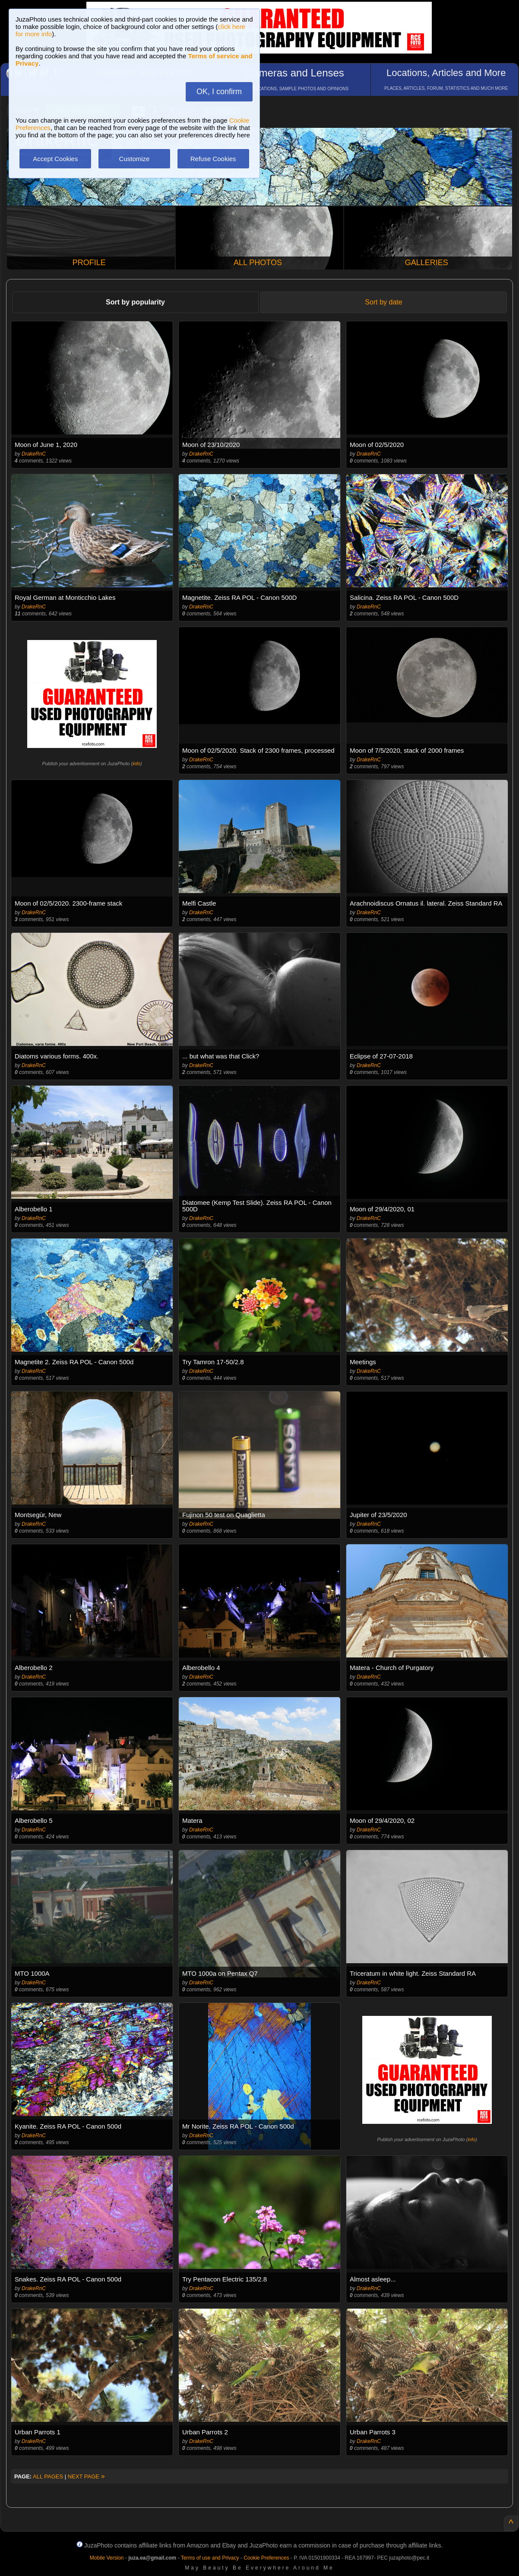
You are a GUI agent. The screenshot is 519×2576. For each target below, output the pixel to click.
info (136, 763)
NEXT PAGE (86, 2476)
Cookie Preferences (266, 2558)
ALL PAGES (48, 2476)
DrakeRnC (34, 454)
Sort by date (383, 302)
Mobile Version (107, 2558)
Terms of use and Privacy (210, 2558)
